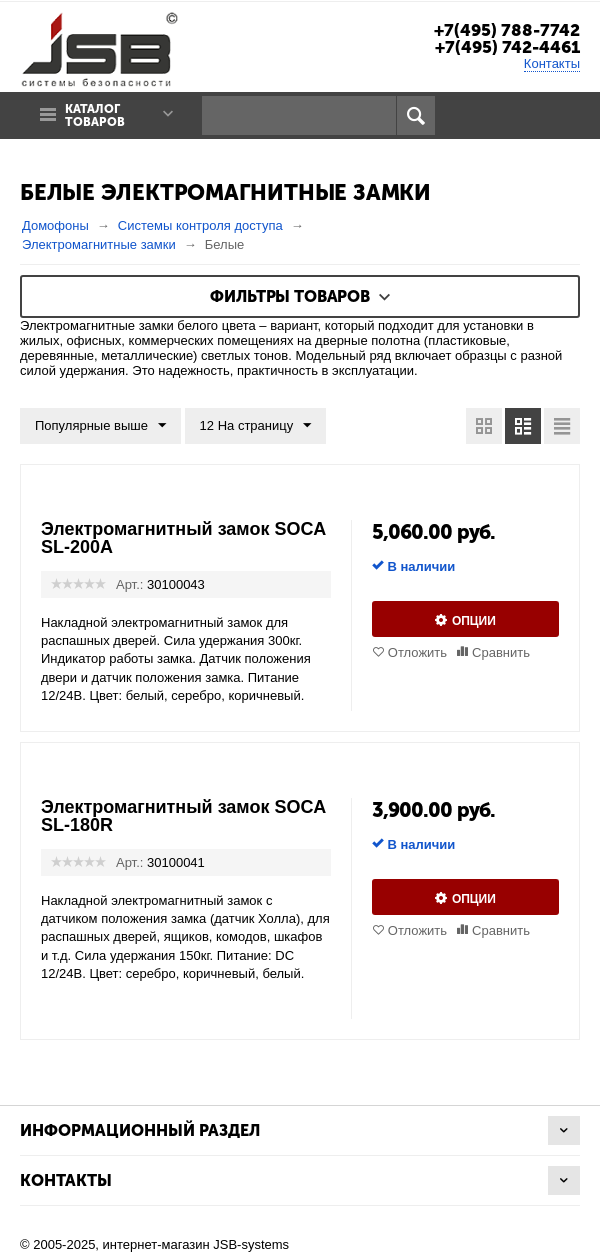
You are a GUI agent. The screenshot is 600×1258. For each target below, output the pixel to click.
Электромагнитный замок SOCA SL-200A (183, 538)
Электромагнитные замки (99, 244)
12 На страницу (256, 426)
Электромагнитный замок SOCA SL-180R (183, 816)
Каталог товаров (95, 115)
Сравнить (501, 652)
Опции (474, 621)
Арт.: (129, 584)
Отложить (417, 652)
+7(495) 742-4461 (507, 47)
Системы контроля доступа (200, 225)
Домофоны (55, 225)
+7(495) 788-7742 (507, 30)
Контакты (552, 63)
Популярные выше (100, 426)
